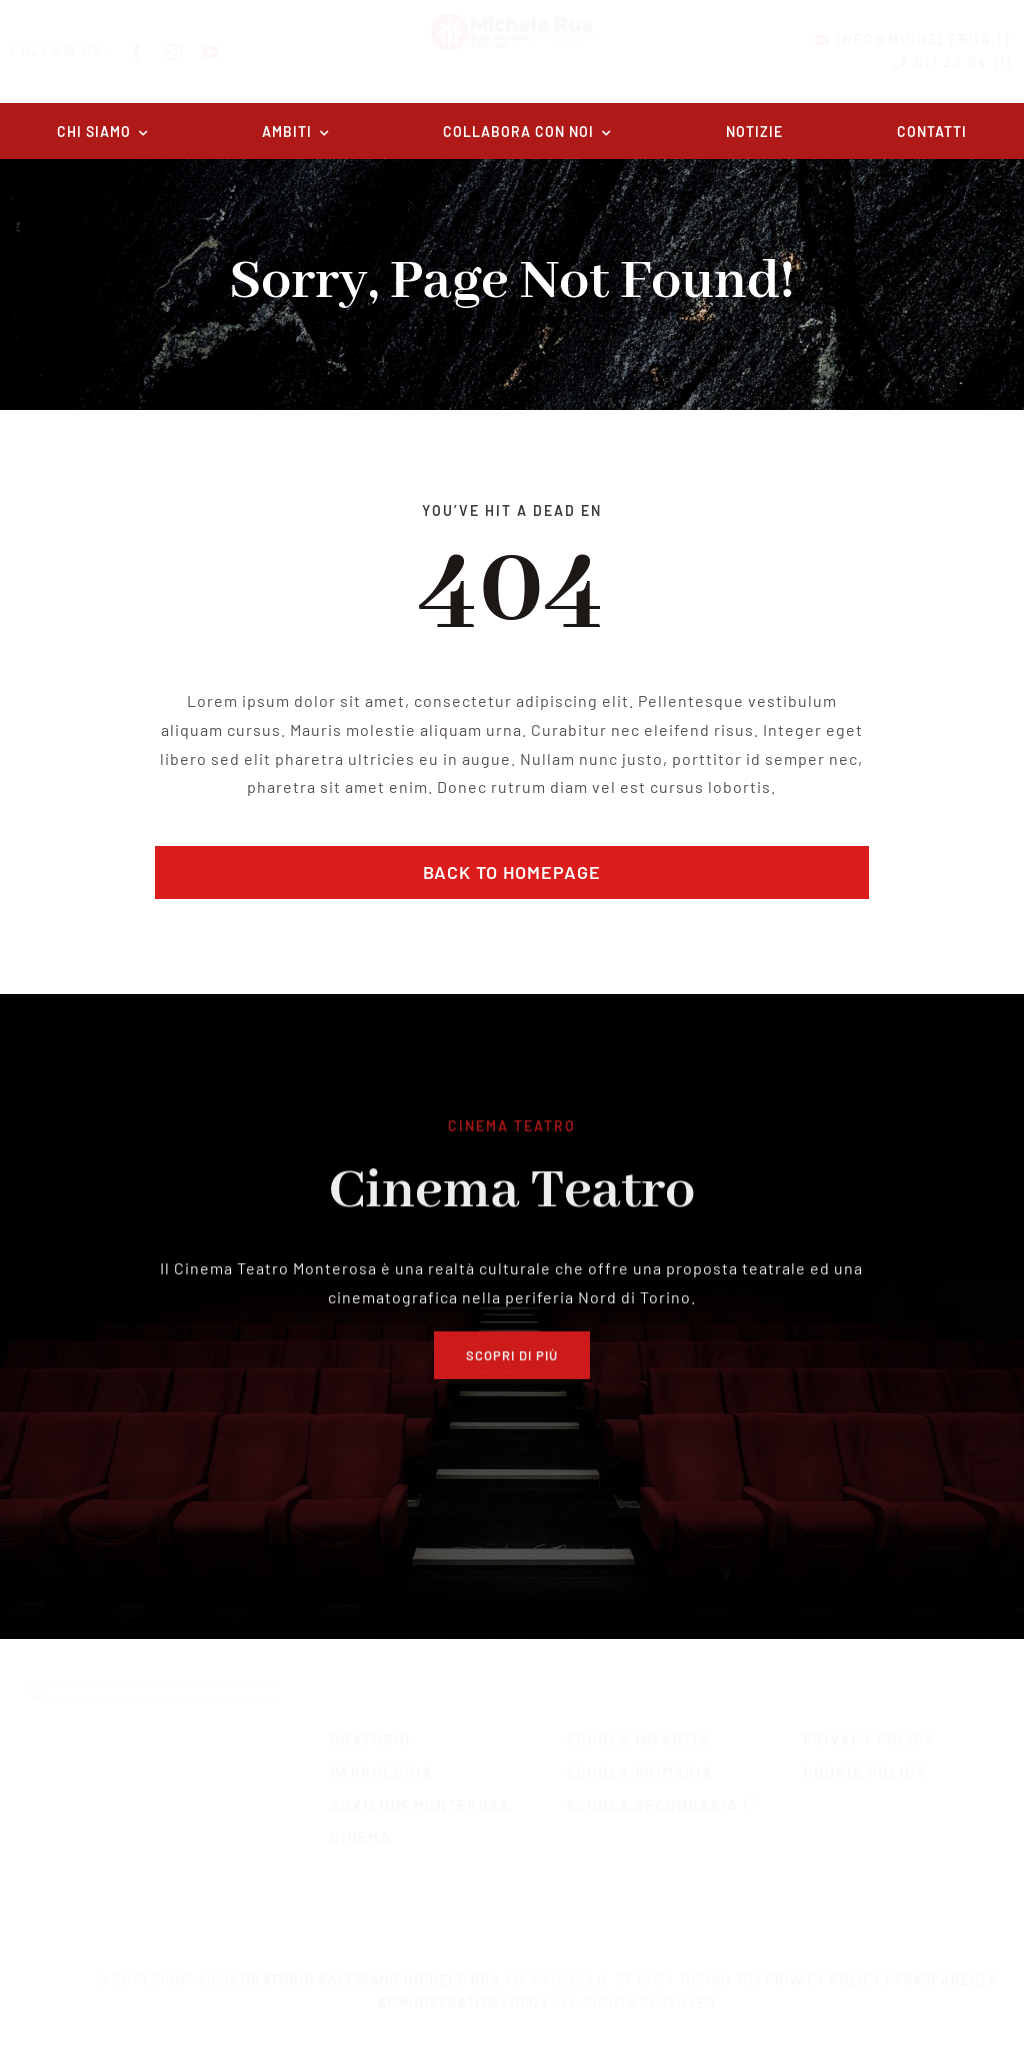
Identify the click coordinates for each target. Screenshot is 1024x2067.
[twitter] (173, 1855)
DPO (515, 1991)
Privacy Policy (813, 1968)
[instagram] (191, 52)
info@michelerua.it (908, 39)
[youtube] (228, 52)
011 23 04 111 (947, 62)
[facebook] (154, 52)
